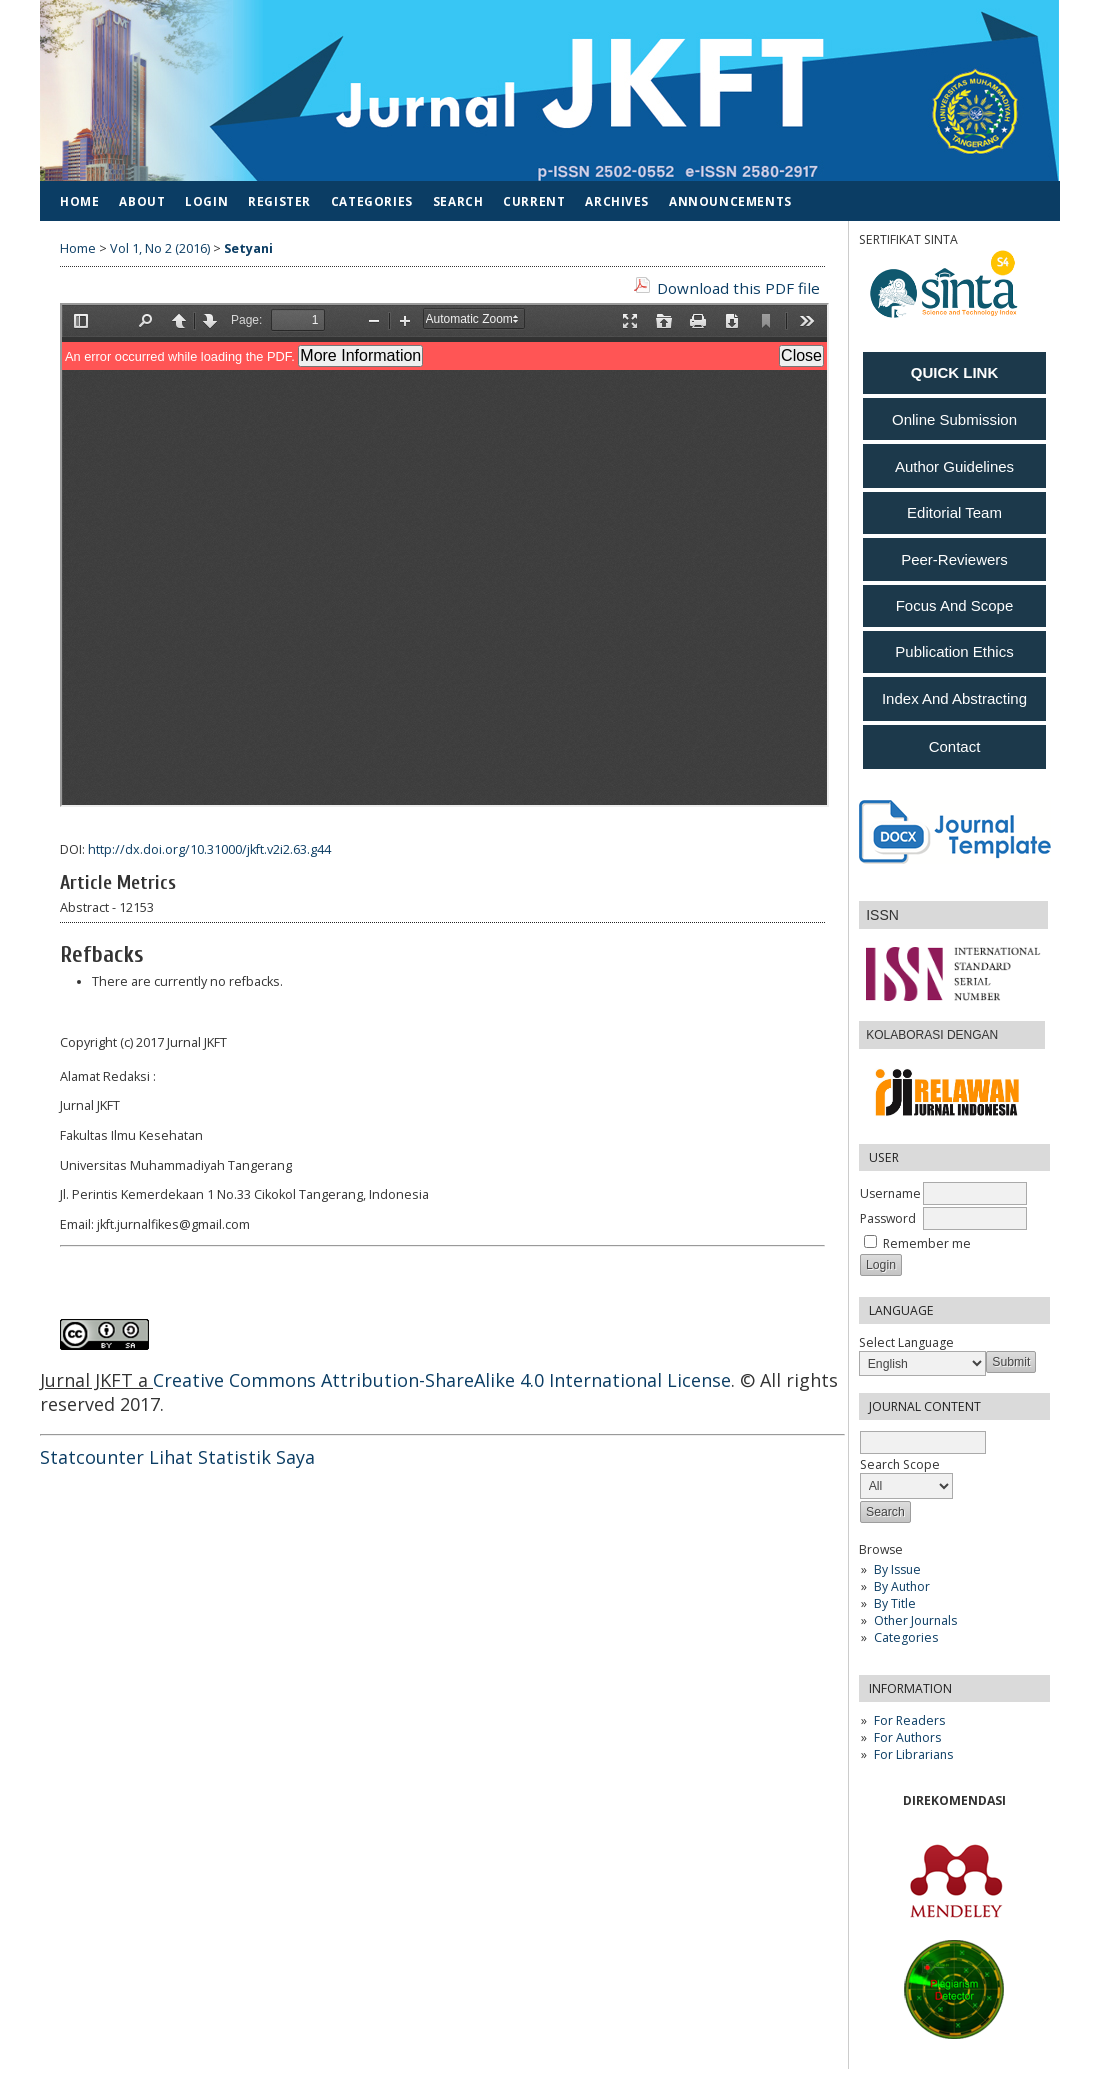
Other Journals (915, 1620)
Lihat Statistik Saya (232, 1457)
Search (458, 201)
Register (279, 201)
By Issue (897, 1569)
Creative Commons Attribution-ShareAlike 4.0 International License (442, 1380)
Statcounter (92, 1457)
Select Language (906, 1342)
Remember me (927, 1243)
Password (888, 1218)
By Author (902, 1586)
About (142, 201)
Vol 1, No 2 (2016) (160, 248)
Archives (617, 201)
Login (206, 201)
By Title (895, 1603)
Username (890, 1193)
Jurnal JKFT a (96, 1380)
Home (79, 201)
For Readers (909, 1720)
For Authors (907, 1737)
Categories (906, 1637)
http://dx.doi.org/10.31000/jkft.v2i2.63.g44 (209, 849)
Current (534, 201)
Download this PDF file (738, 288)
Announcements (730, 201)
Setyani (248, 248)
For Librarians (913, 1754)
